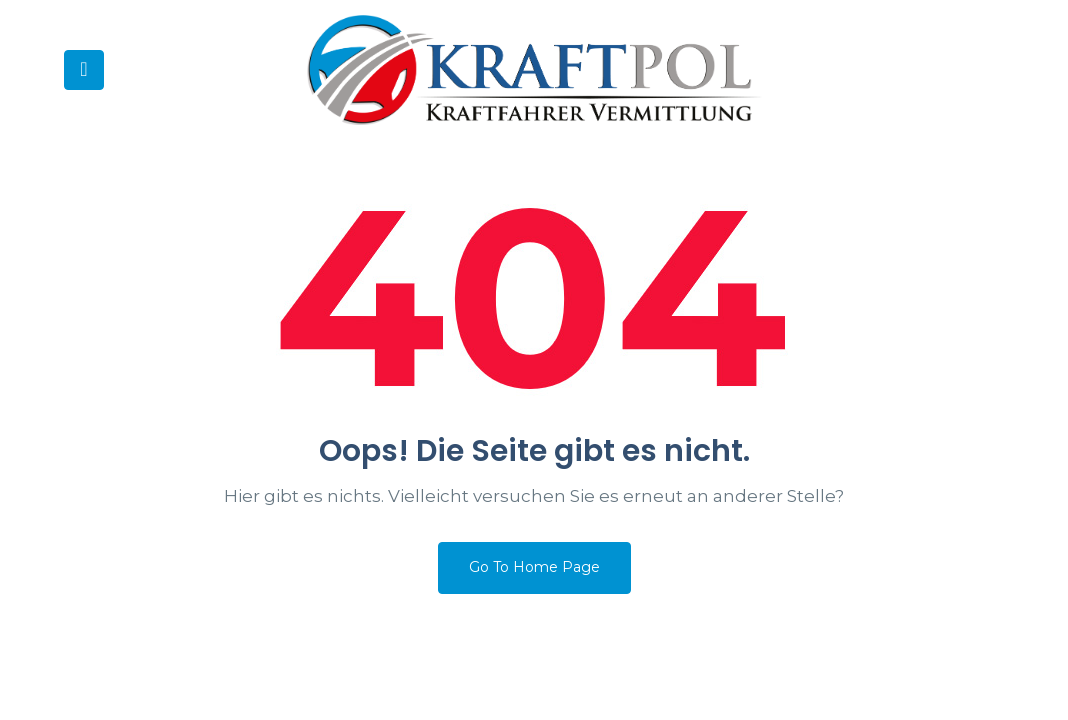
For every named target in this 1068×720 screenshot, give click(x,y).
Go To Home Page (534, 567)
